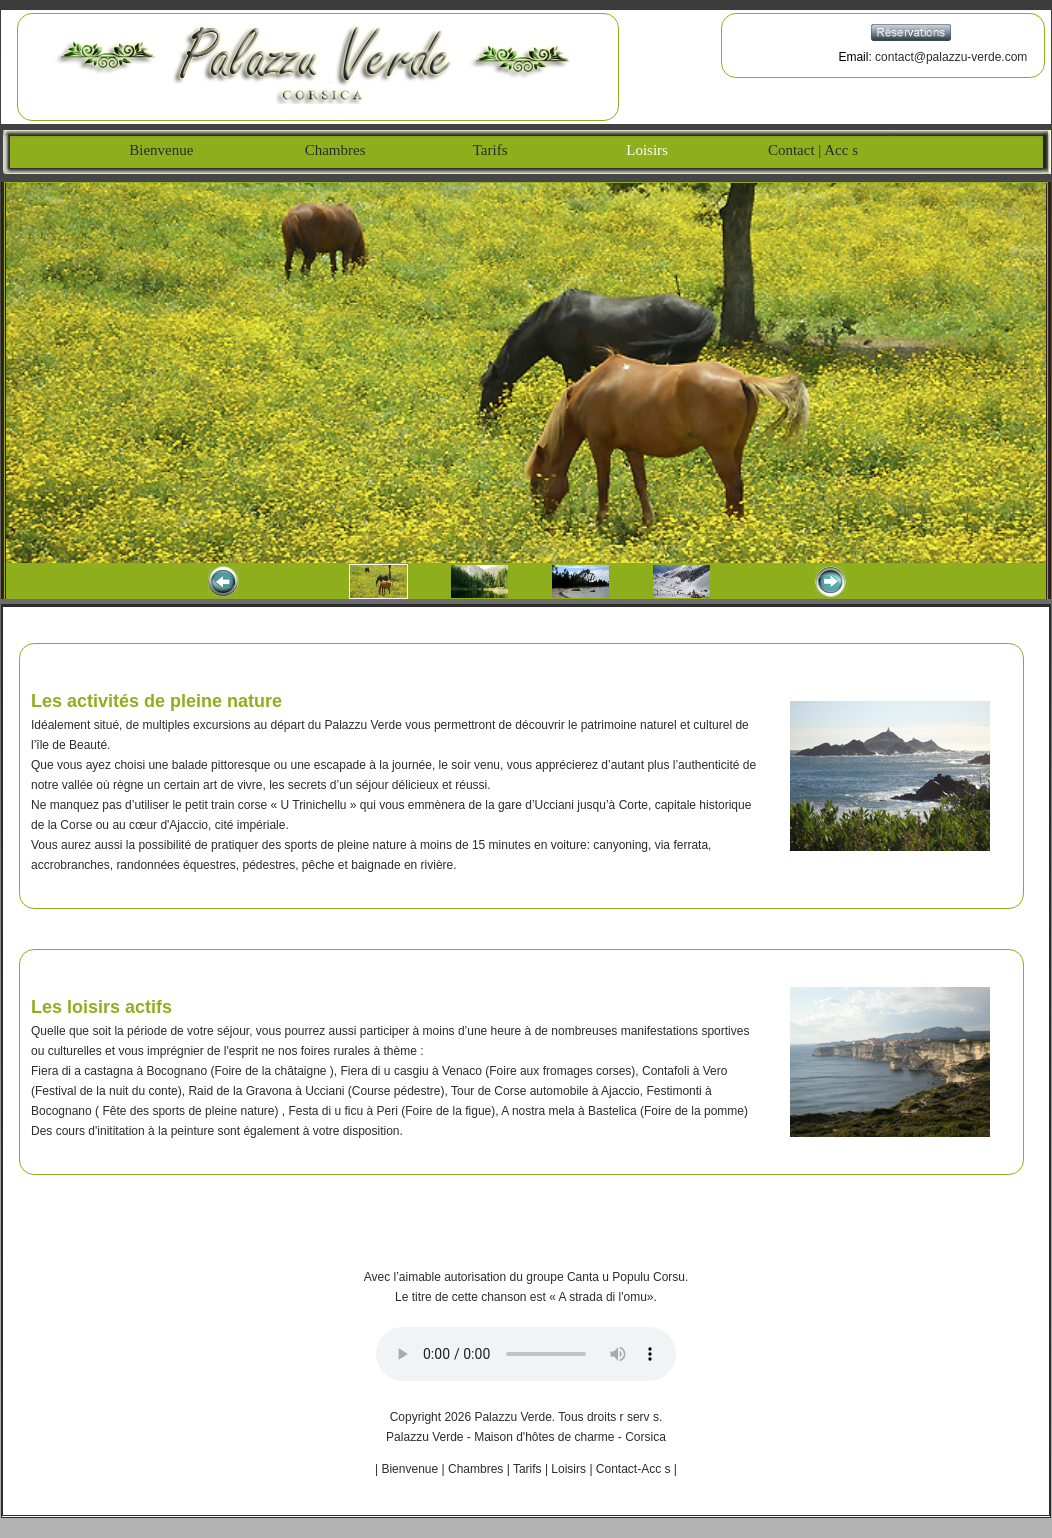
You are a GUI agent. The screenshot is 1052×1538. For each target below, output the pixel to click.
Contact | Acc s (811, 150)
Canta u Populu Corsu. (627, 1277)
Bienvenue (150, 150)
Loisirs (641, 150)
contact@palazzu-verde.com (951, 57)
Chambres (333, 150)
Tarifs (490, 150)
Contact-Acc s (633, 1469)
